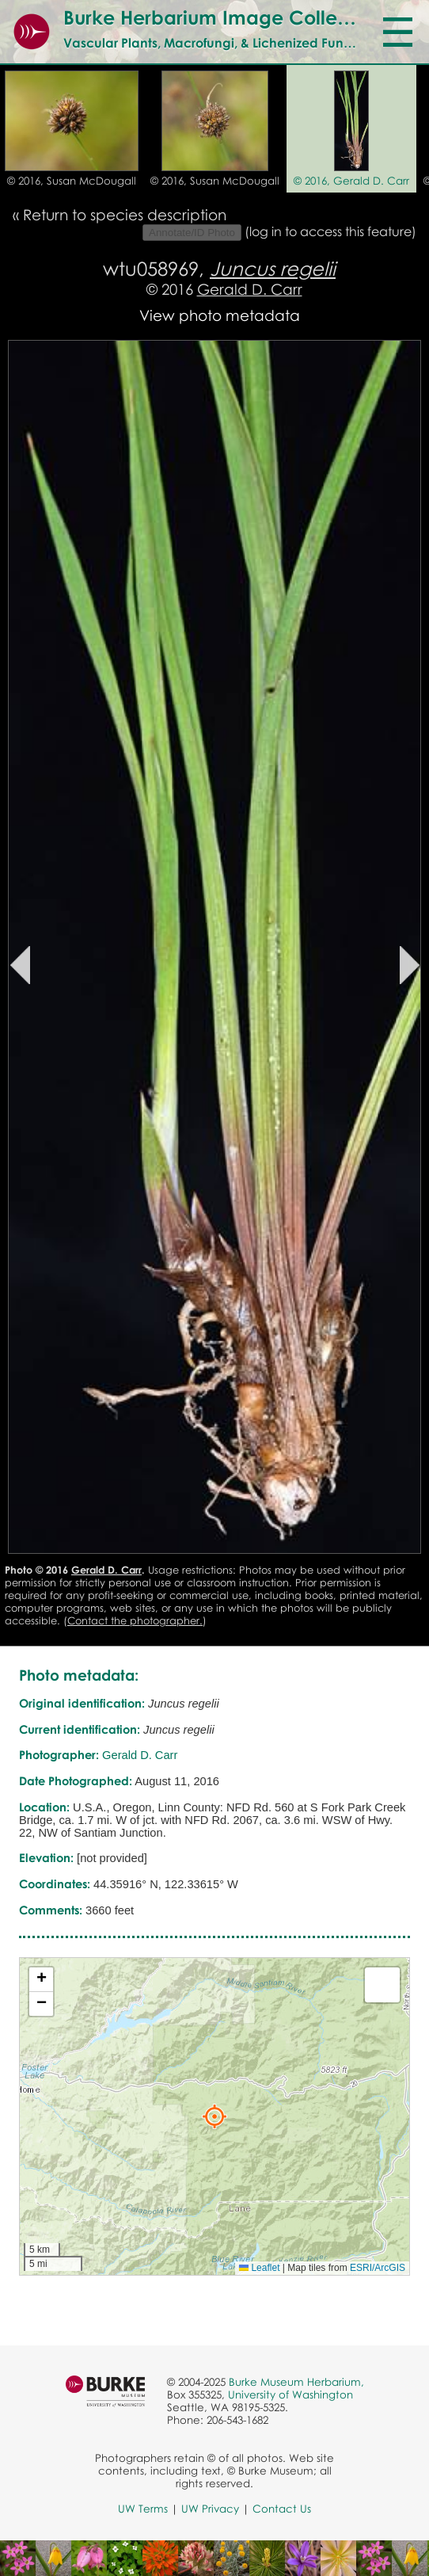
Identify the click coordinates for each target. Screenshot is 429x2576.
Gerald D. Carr (249, 289)
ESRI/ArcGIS (377, 2267)
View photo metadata (219, 315)
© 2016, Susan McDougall (71, 180)
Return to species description (124, 214)
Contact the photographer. (135, 1620)
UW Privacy (210, 2508)
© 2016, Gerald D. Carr (351, 180)
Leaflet (259, 2267)
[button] (214, 2116)
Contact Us (281, 2508)
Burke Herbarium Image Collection (222, 17)
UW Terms (143, 2508)
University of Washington (290, 2394)
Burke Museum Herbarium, (296, 2382)
